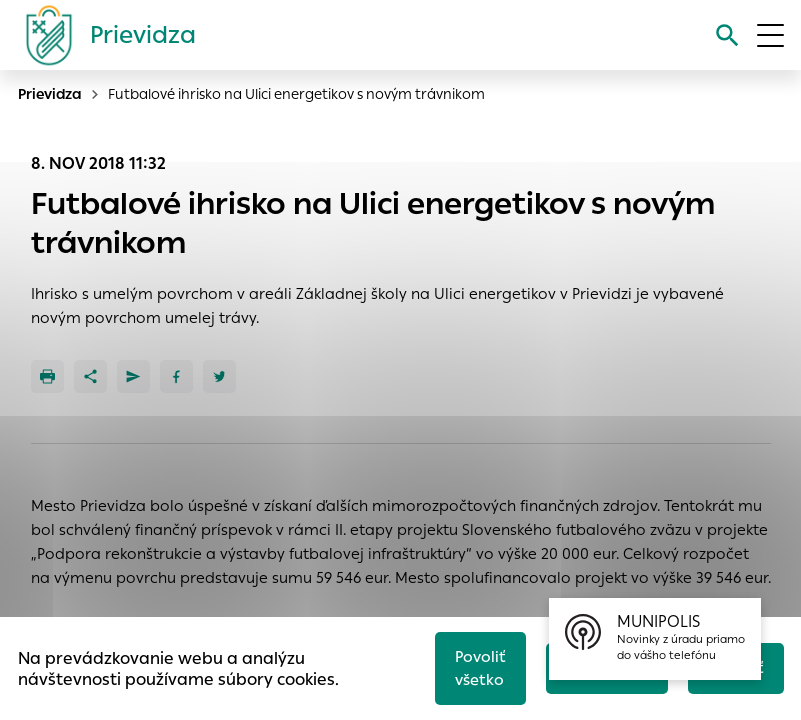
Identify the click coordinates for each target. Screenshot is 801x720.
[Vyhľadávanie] (727, 35)
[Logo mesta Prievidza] (103, 35)
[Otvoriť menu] (770, 35)
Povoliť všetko (480, 668)
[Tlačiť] (47, 376)
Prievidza (50, 94)
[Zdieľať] (90, 376)
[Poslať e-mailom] (133, 376)
